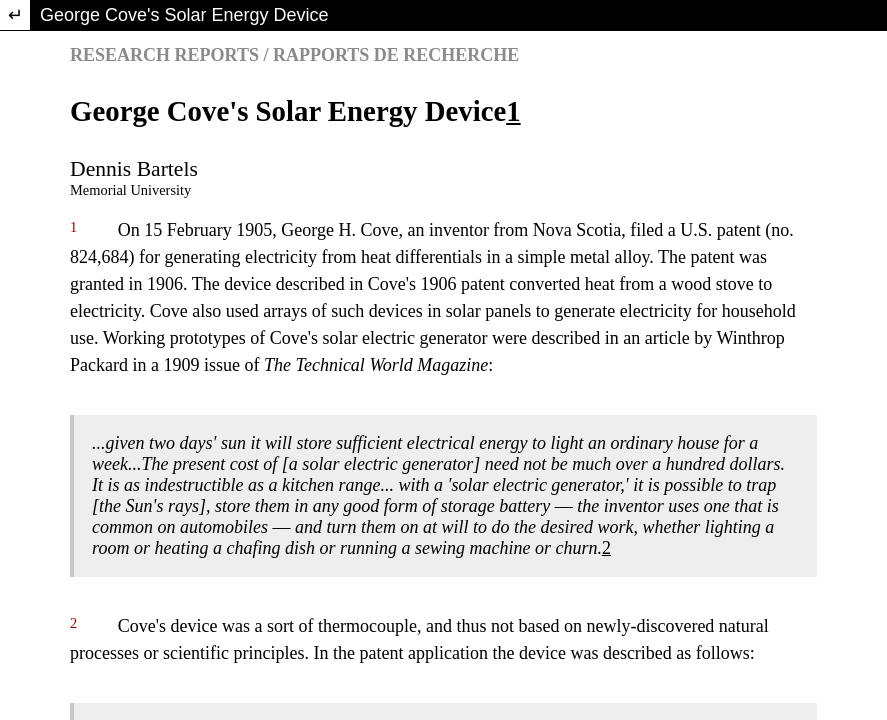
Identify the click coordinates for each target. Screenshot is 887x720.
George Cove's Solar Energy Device (184, 15)
